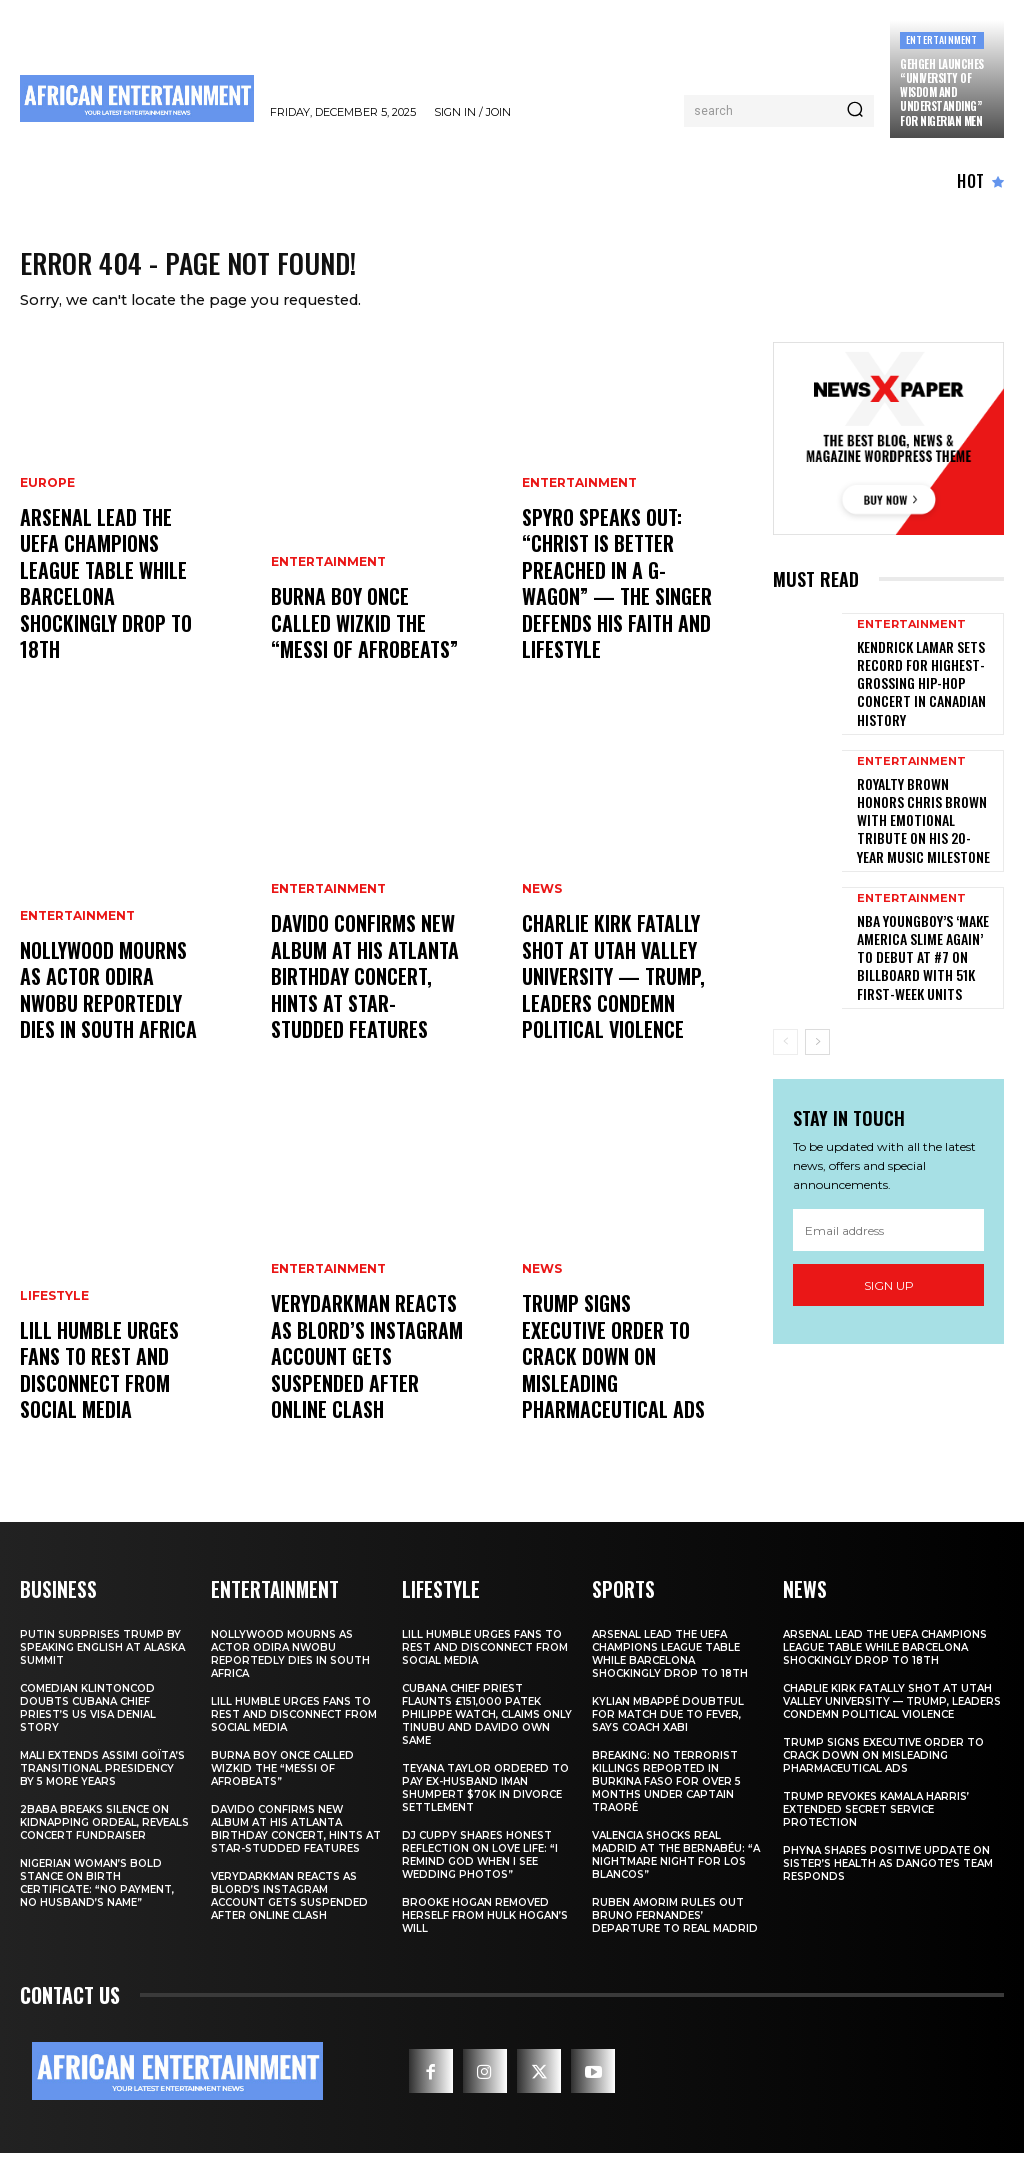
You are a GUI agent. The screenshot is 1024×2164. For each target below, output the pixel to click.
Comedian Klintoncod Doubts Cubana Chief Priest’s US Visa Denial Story (88, 1718)
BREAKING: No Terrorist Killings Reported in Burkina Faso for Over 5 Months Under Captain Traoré (666, 1791)
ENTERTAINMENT (942, 39)
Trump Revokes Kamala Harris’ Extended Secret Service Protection (876, 1819)
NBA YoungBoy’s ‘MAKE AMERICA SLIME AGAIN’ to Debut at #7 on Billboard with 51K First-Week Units (926, 920)
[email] (888, 1188)
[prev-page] (785, 999)
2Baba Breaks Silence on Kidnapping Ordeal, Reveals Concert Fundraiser (104, 1832)
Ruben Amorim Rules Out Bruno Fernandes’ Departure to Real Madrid (675, 1925)
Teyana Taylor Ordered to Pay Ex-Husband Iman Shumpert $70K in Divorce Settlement (485, 1798)
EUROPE (47, 536)
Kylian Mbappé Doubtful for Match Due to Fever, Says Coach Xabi (668, 1724)
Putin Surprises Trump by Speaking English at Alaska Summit (102, 1657)
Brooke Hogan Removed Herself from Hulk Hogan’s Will (485, 1925)
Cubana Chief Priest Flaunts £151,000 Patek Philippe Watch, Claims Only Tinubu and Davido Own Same (487, 1724)
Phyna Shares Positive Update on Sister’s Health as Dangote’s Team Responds (888, 1873)
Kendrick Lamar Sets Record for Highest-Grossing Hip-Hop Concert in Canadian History (914, 688)
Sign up (889, 1242)
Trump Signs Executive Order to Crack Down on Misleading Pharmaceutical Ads (614, 1387)
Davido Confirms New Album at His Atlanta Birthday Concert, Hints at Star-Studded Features (363, 995)
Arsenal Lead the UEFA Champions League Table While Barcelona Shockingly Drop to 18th (113, 615)
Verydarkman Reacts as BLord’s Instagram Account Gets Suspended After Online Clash (360, 1375)
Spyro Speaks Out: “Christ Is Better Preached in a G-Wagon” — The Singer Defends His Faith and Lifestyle (612, 603)
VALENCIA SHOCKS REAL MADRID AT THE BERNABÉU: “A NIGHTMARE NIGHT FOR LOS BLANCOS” (676, 1865)
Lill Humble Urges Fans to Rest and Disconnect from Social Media (115, 1387)
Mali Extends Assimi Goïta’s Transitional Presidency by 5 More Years (102, 1778)
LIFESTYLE (54, 1320)
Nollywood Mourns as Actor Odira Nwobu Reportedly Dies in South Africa (111, 1007)
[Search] (855, 111)
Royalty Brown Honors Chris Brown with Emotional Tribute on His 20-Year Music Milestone (926, 805)
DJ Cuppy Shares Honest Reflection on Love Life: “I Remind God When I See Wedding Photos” (480, 1865)
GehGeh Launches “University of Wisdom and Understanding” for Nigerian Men (942, 92)
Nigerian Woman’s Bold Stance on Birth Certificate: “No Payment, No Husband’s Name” (97, 1893)
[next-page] (817, 999)
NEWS (542, 916)
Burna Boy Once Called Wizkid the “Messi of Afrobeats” (366, 638)
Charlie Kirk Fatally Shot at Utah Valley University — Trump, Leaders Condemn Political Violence (608, 995)
